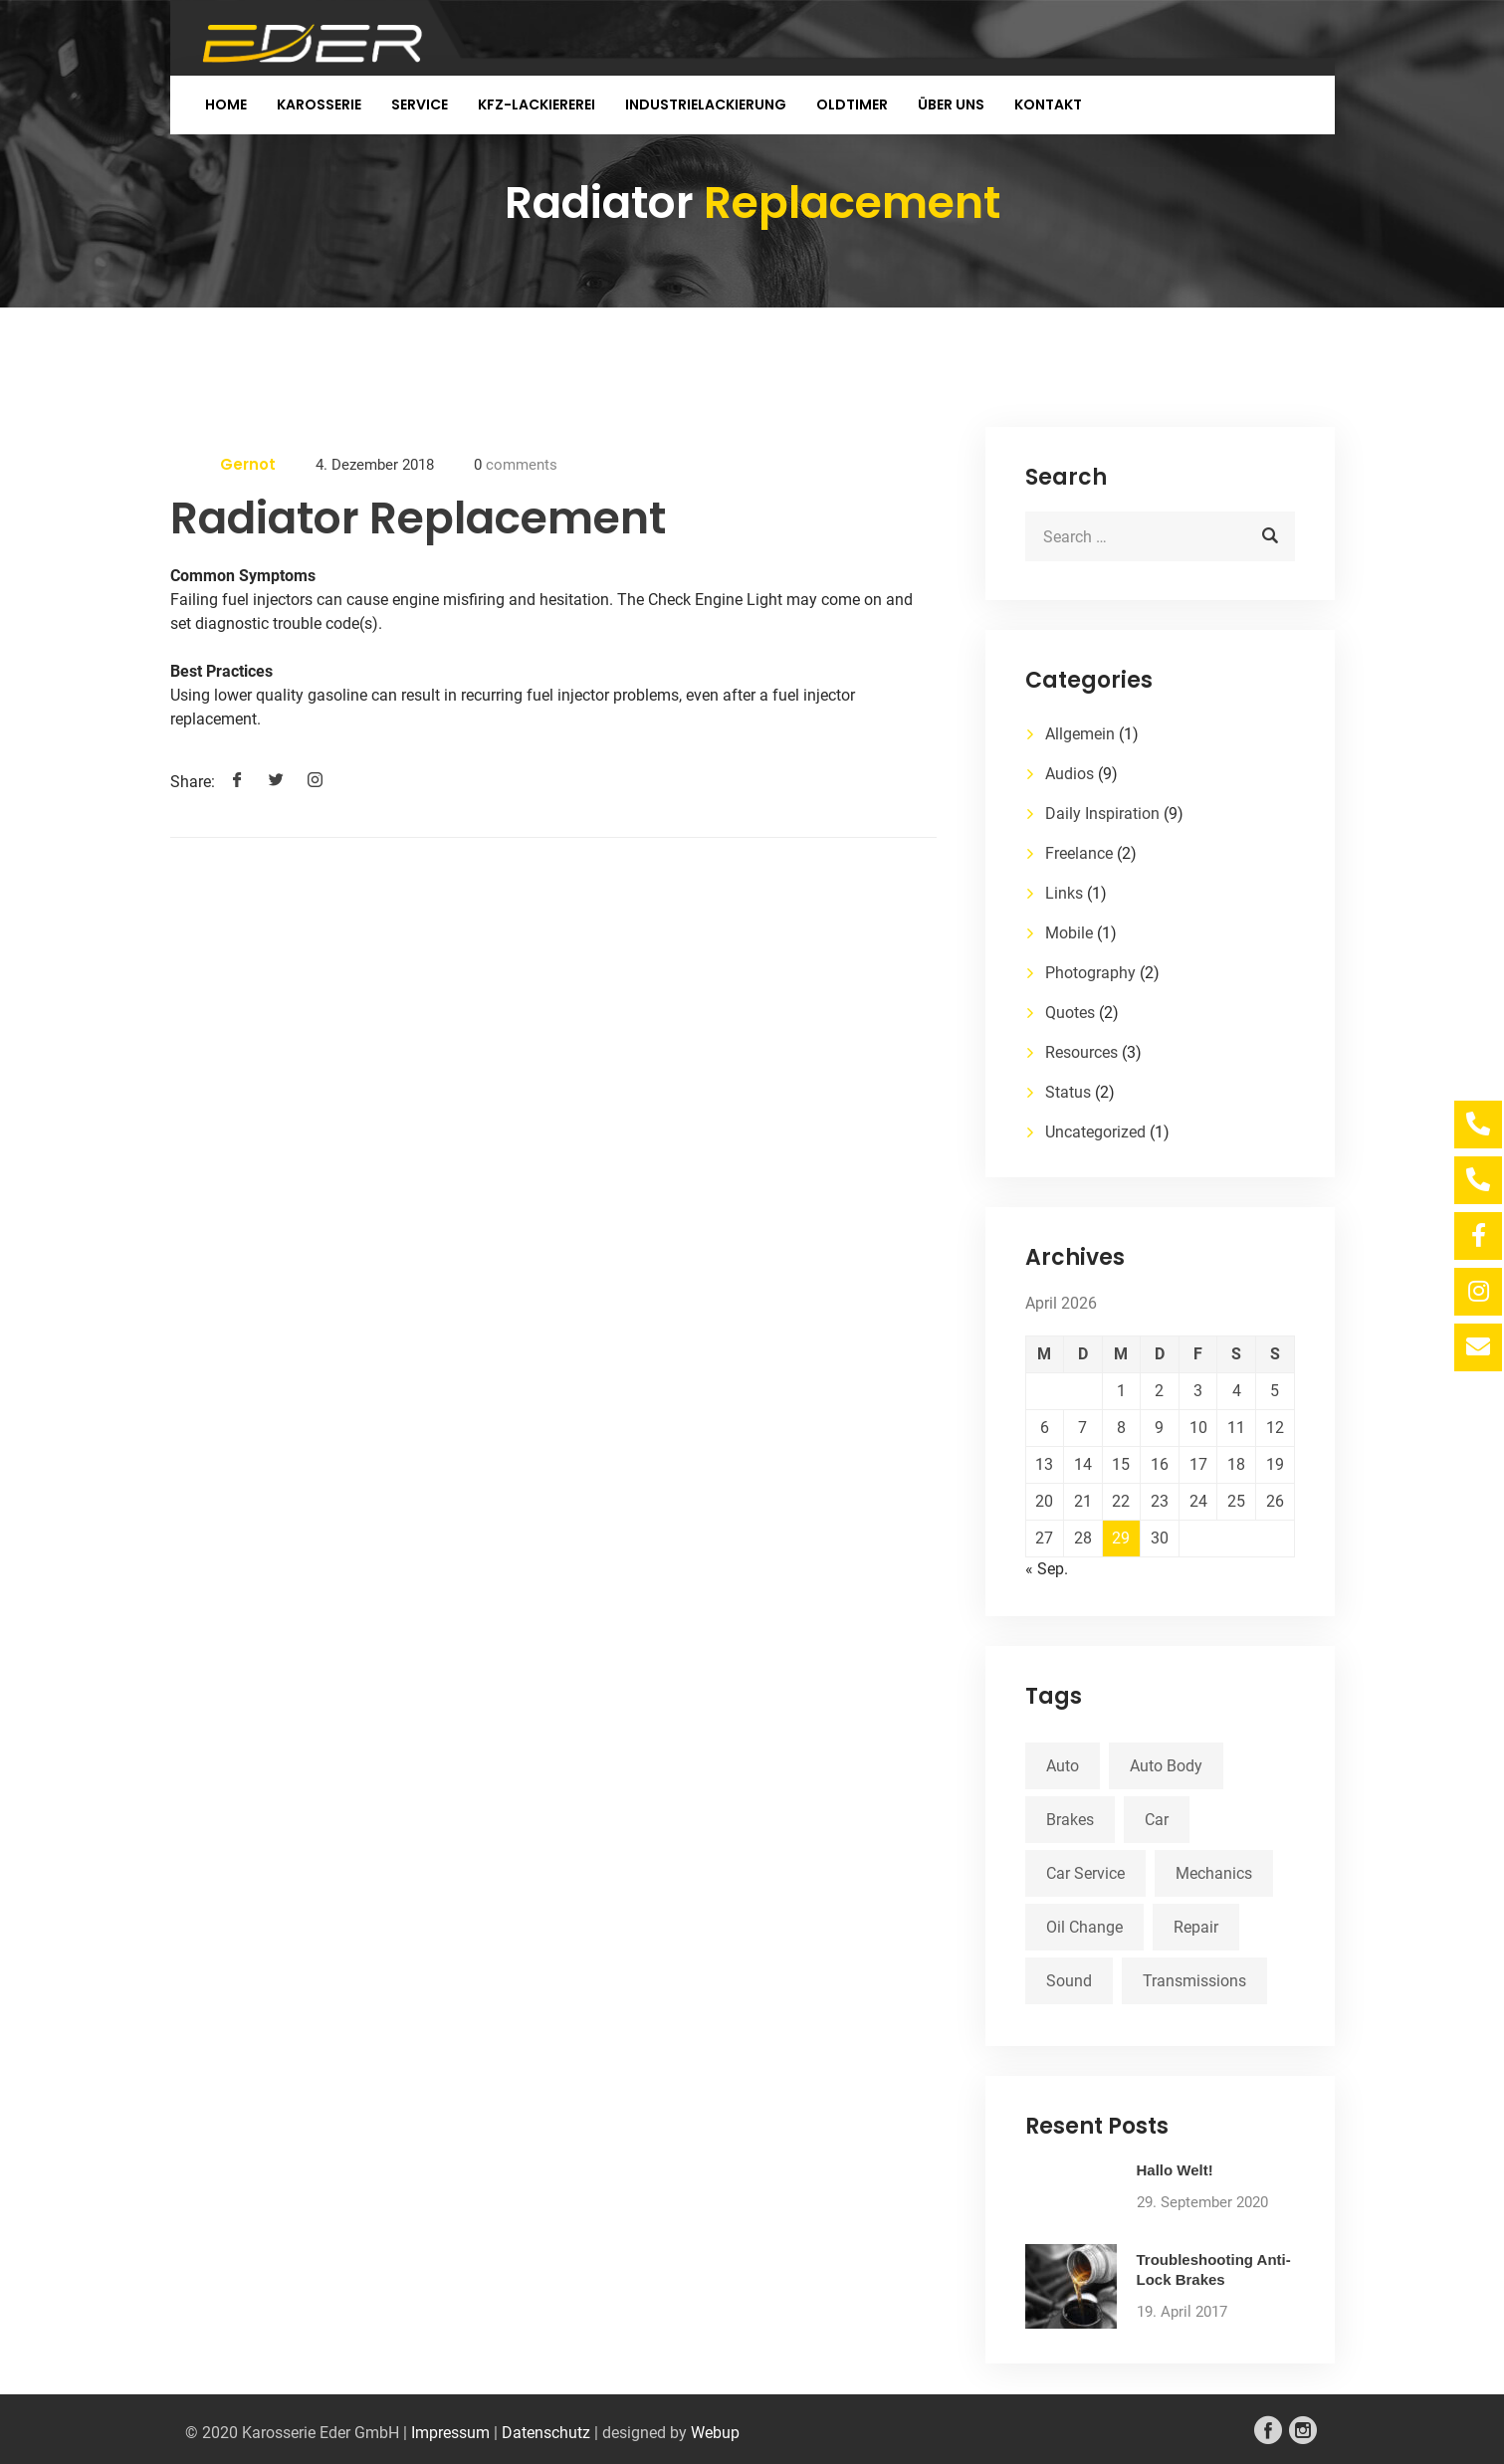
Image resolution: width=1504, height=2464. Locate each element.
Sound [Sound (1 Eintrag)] (1069, 1980)
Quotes (1070, 1012)
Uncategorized (1095, 1132)
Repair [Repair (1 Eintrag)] (1196, 1927)
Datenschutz (546, 2432)
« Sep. (1046, 1568)
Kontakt (1048, 104)
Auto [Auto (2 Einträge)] (1062, 1765)
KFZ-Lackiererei (536, 104)
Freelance (1079, 853)
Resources (1081, 1052)
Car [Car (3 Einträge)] (1157, 1819)
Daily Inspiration (1102, 813)
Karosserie (319, 104)
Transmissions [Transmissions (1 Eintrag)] (1194, 1980)
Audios (1069, 773)
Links (1064, 893)
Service (419, 104)
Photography (1090, 972)
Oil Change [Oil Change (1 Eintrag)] (1084, 1927)
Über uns (951, 104)
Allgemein (1080, 733)
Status (1068, 1092)
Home (226, 104)
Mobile (1069, 933)
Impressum (450, 2432)
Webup (715, 2432)
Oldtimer (852, 104)
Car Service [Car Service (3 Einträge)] (1085, 1873)
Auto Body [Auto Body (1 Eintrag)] (1166, 1765)
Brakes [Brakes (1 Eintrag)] (1070, 1819)
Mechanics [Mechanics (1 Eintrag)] (1214, 1873)
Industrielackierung (705, 104)
